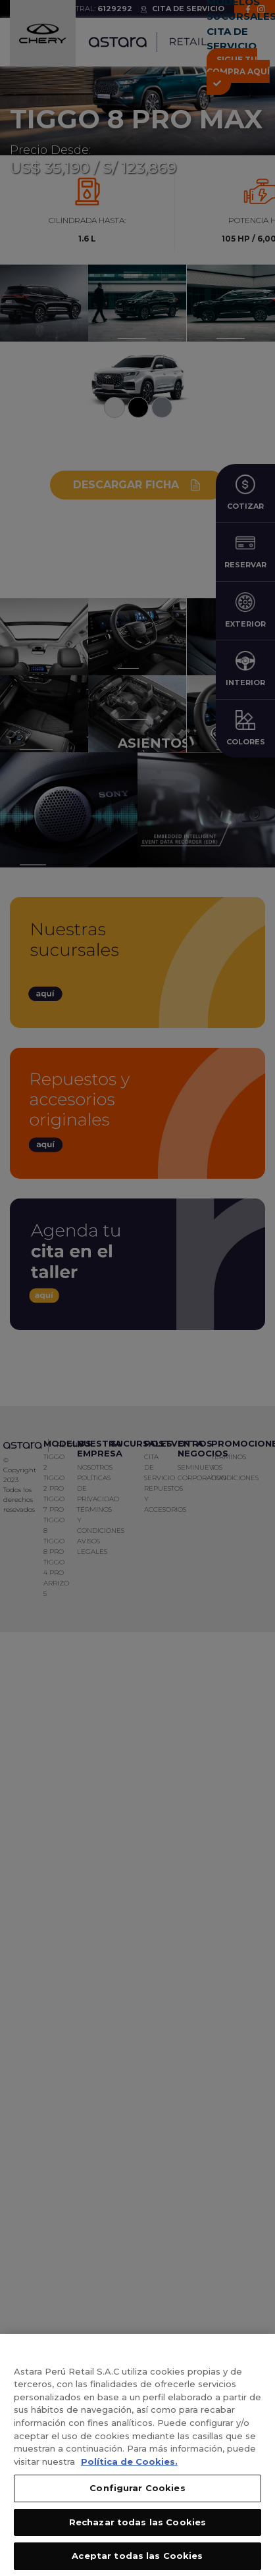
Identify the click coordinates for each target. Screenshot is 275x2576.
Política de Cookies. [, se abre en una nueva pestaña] (129, 2468)
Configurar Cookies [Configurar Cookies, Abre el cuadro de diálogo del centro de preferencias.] (137, 2495)
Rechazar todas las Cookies (137, 2528)
